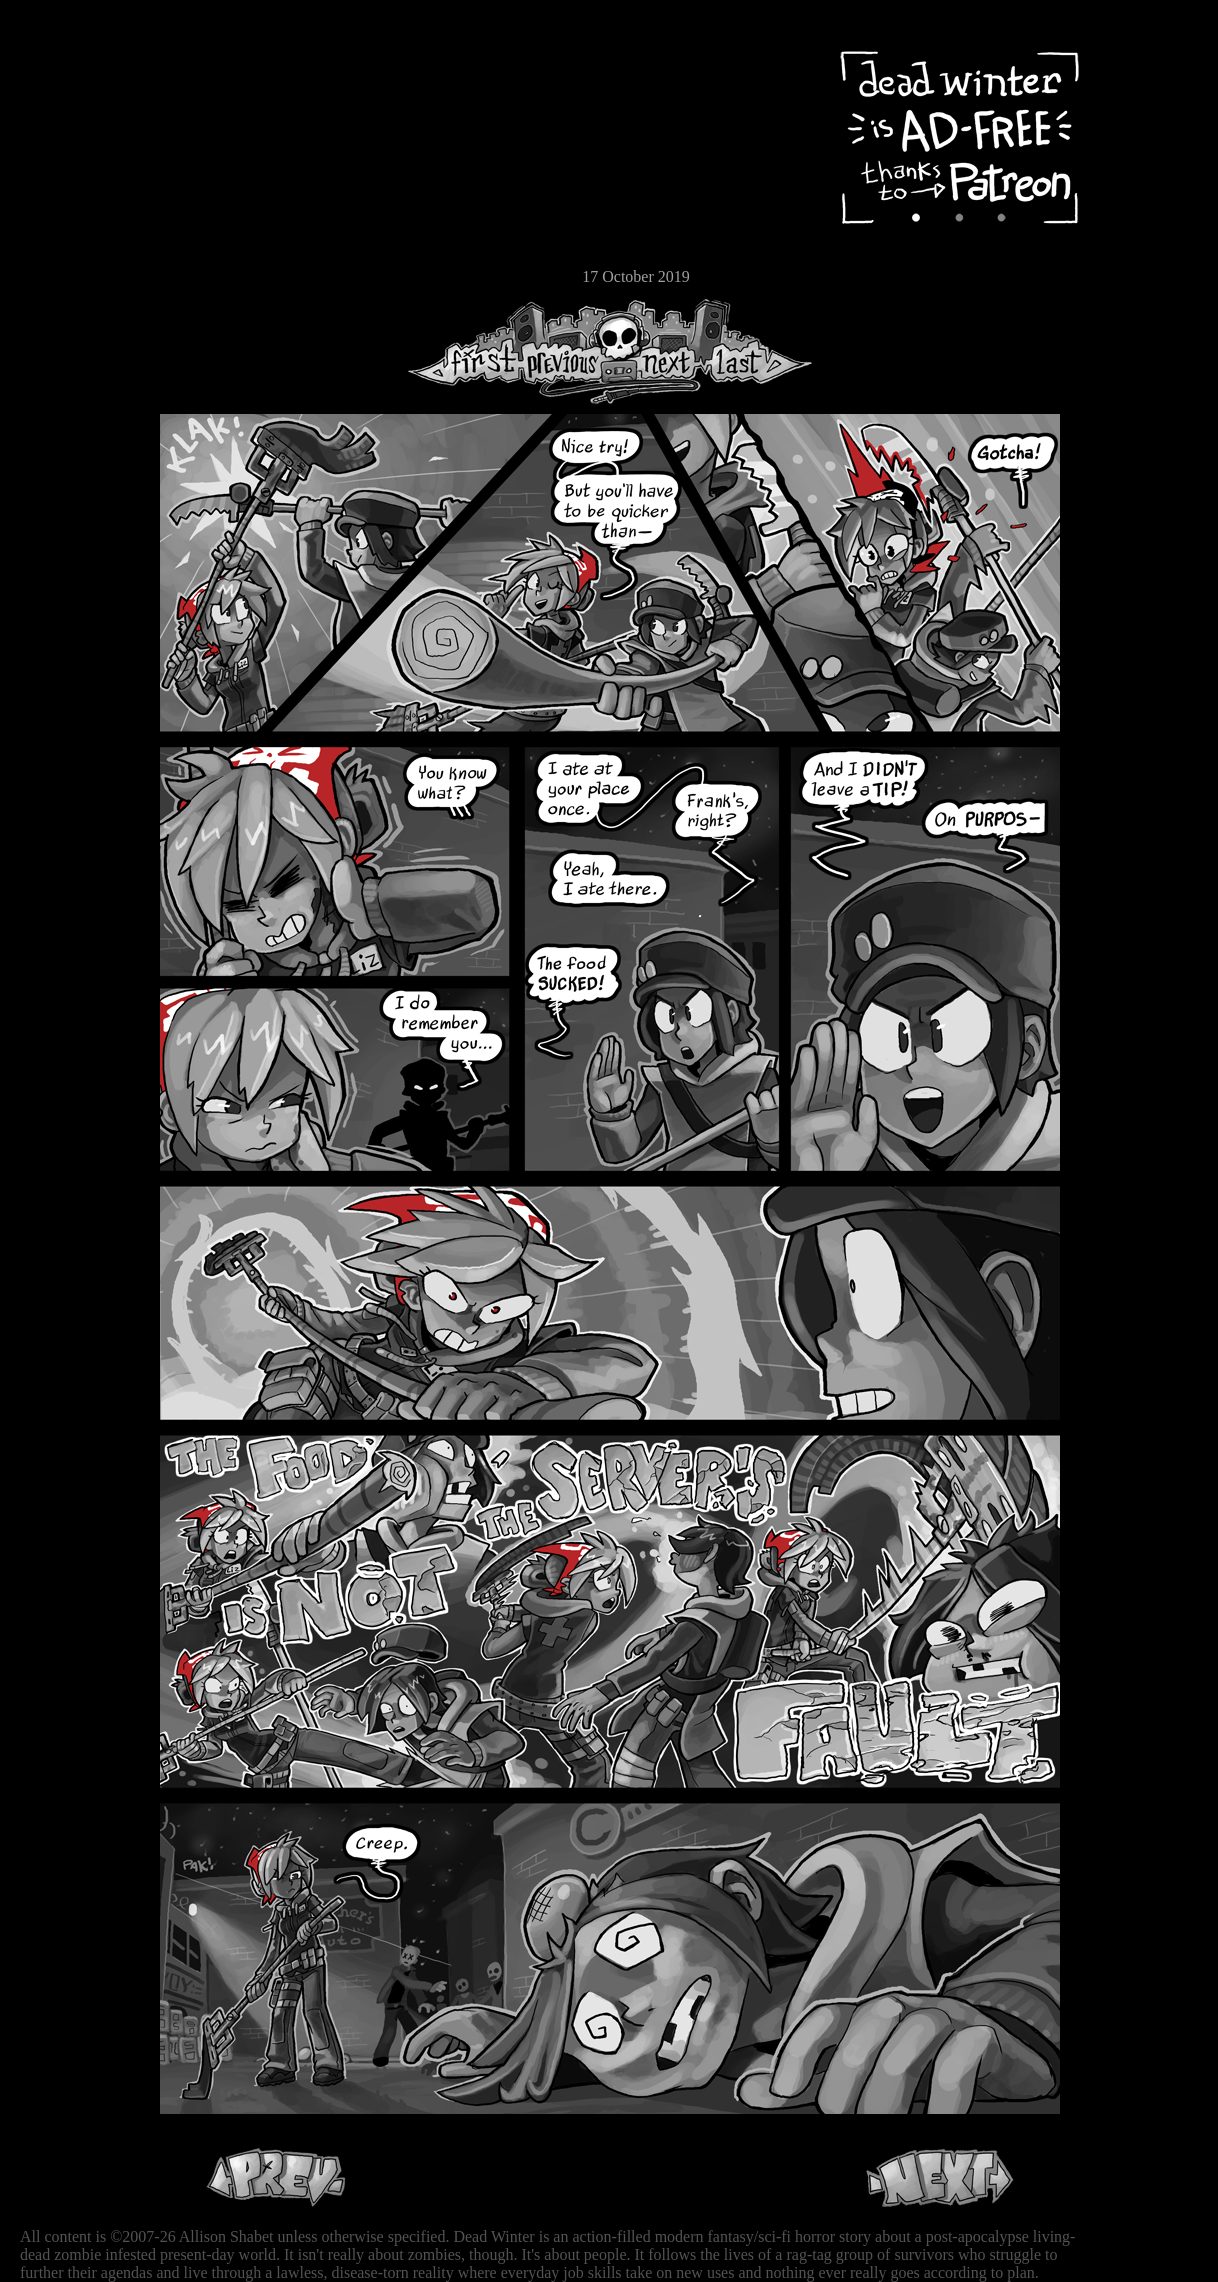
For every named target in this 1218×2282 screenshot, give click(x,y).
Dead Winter (150, 63)
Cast (75, 177)
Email (75, 274)
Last (757, 351)
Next (661, 351)
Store (75, 242)
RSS (75, 311)
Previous (570, 351)
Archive (75, 143)
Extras (75, 211)
